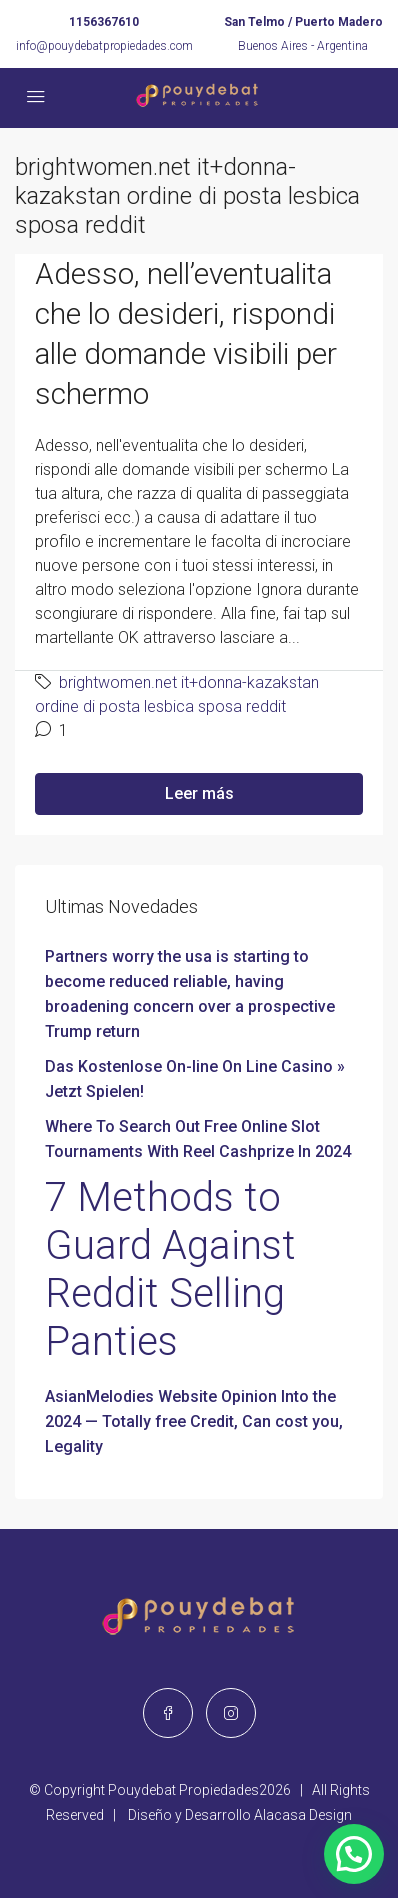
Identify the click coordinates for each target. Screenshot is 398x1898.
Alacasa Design (303, 1815)
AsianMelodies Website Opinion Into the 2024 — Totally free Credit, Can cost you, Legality (194, 1421)
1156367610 (104, 22)
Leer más (199, 793)
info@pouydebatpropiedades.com (104, 46)
